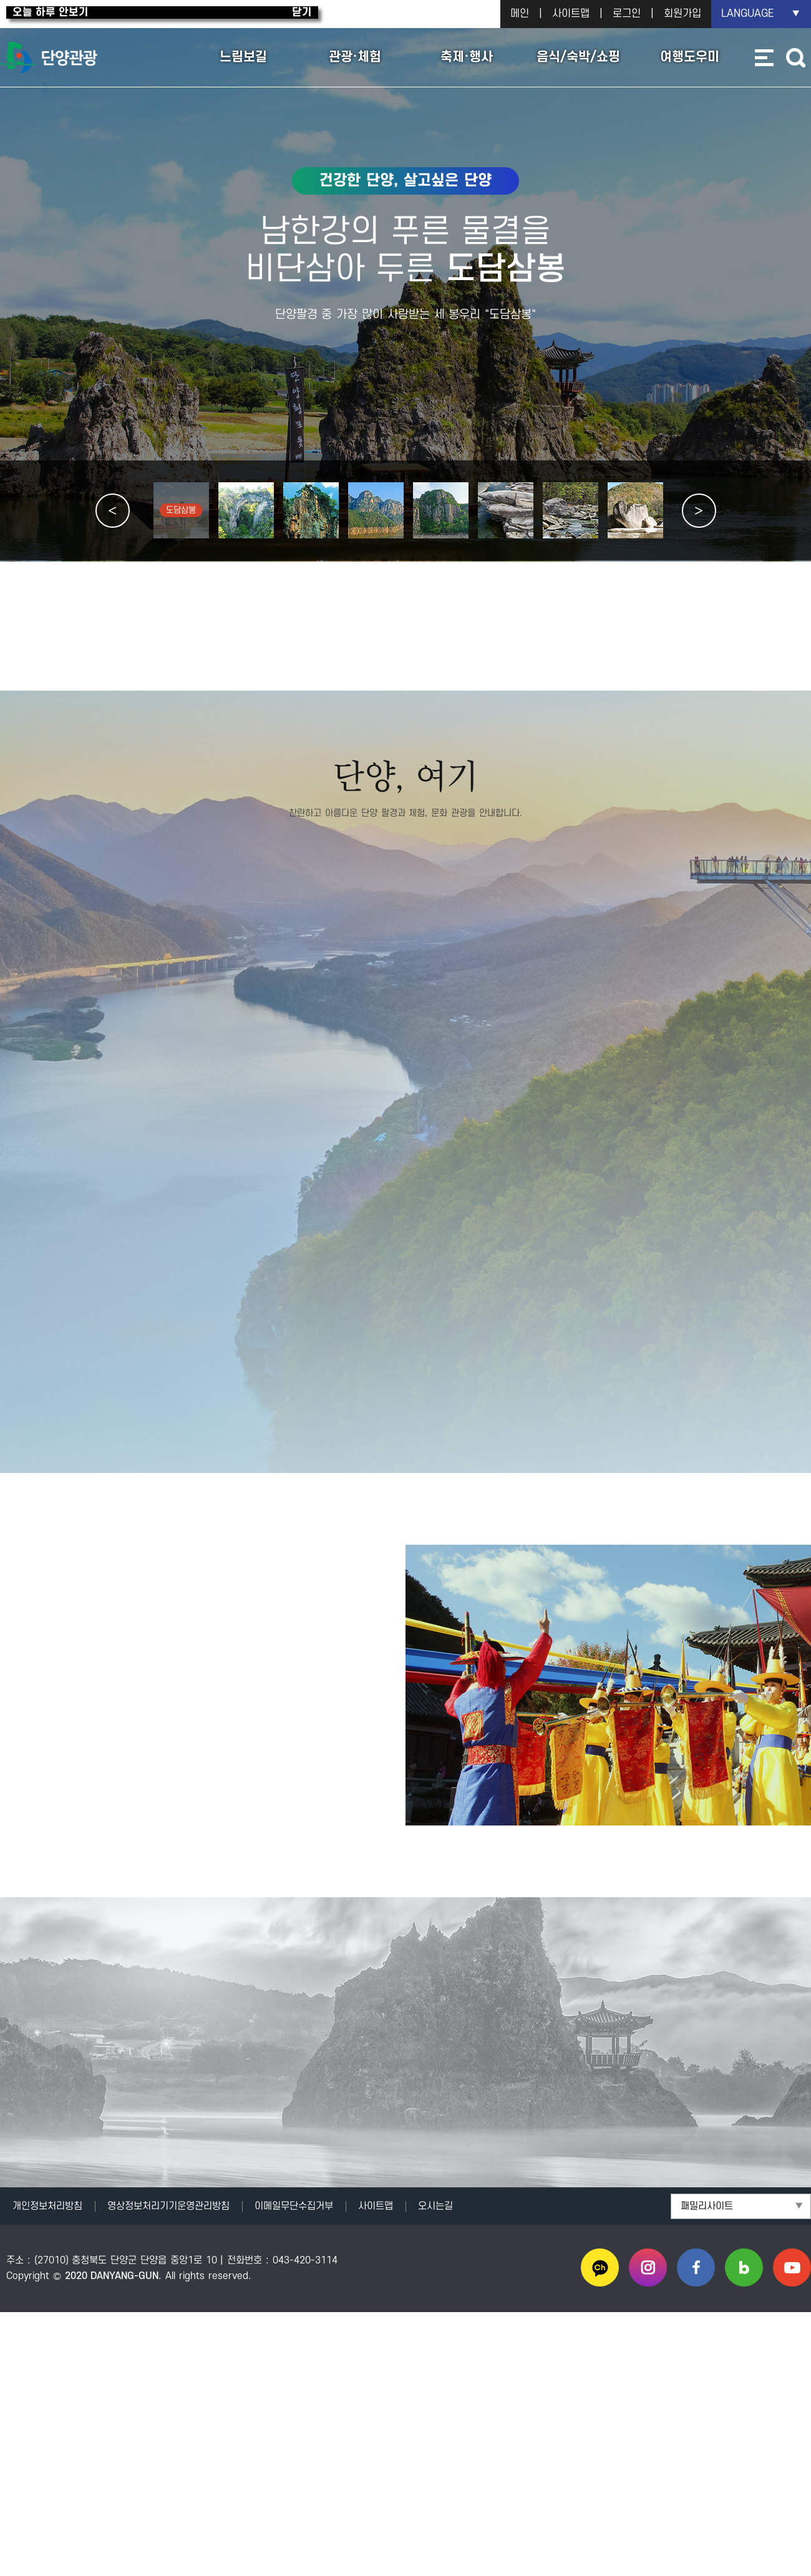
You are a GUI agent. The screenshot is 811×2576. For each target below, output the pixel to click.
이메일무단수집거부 (294, 2205)
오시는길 (435, 2205)
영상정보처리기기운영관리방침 (168, 2205)
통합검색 (795, 57)
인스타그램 (648, 2267)
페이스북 (696, 2267)
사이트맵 (571, 13)
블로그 (744, 2267)
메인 (519, 13)
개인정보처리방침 (47, 2205)
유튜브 (792, 2267)
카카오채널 (600, 2267)
